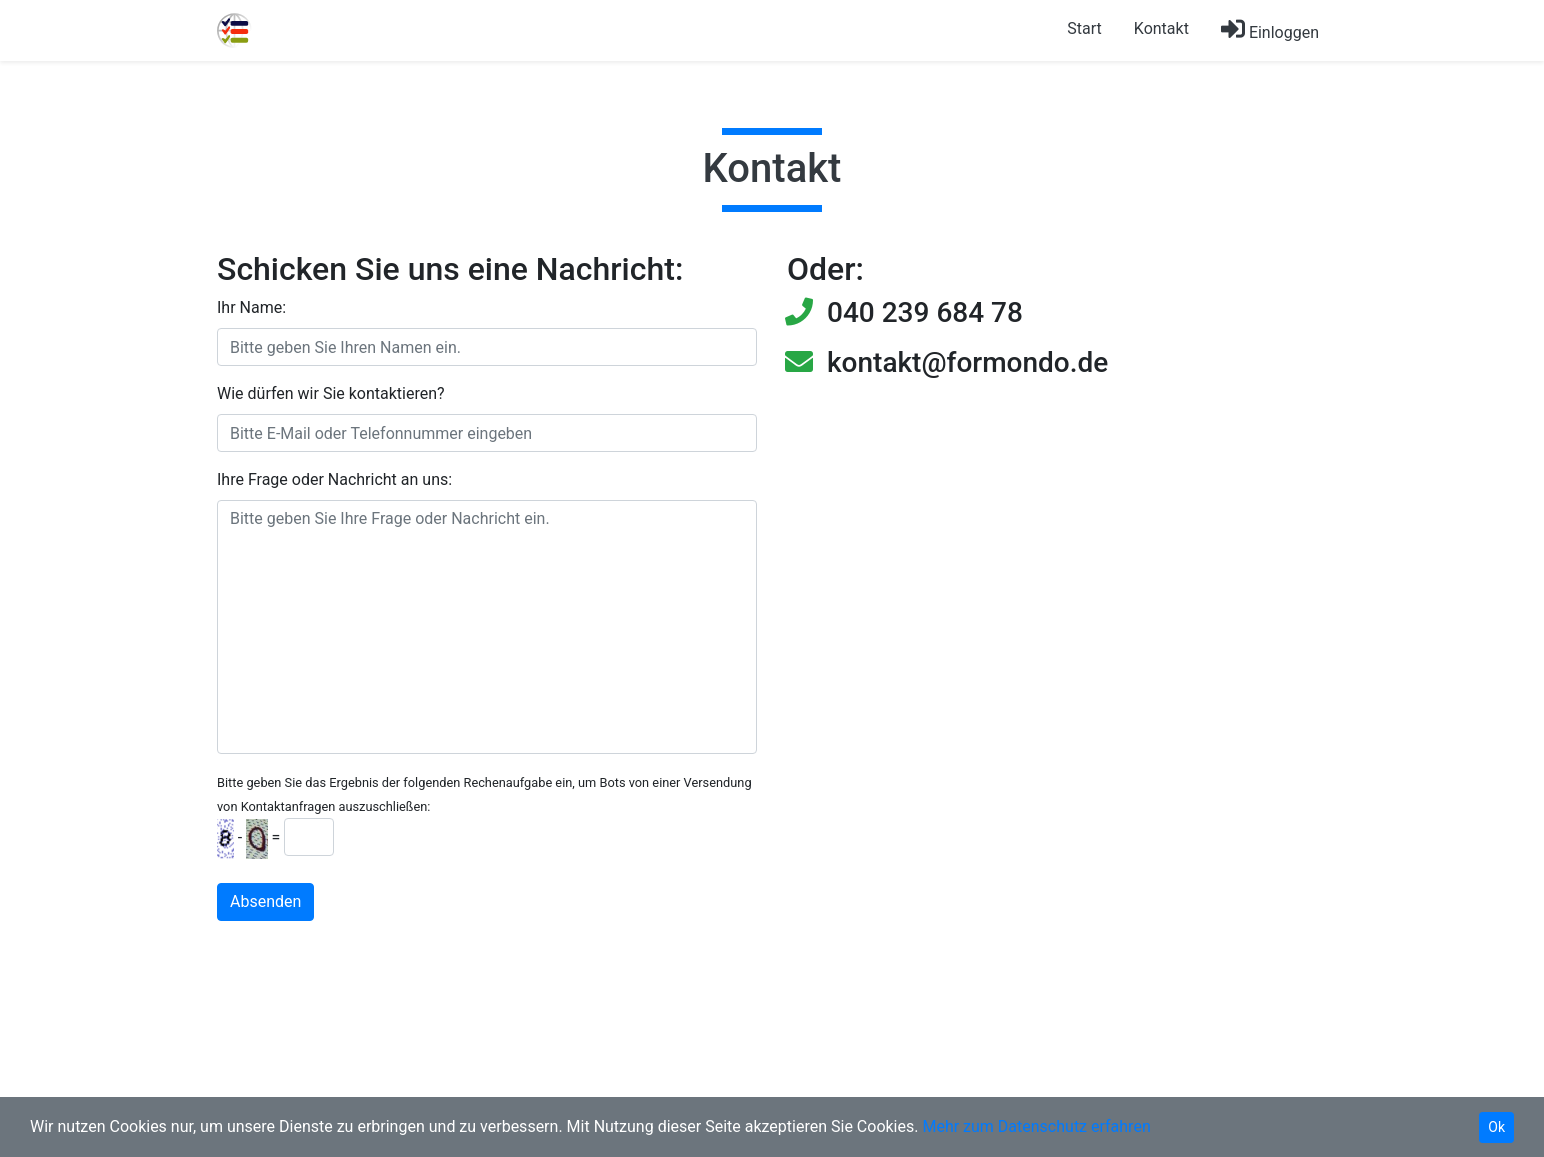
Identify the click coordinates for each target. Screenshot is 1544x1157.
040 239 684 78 (925, 312)
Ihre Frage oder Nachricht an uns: (334, 479)
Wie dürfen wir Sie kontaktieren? (331, 393)
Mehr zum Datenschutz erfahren (1036, 1126)
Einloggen (1270, 29)
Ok (1496, 1127)
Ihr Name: (251, 307)
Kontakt (1161, 28)
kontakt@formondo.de (967, 362)
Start (1084, 28)
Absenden (265, 901)
